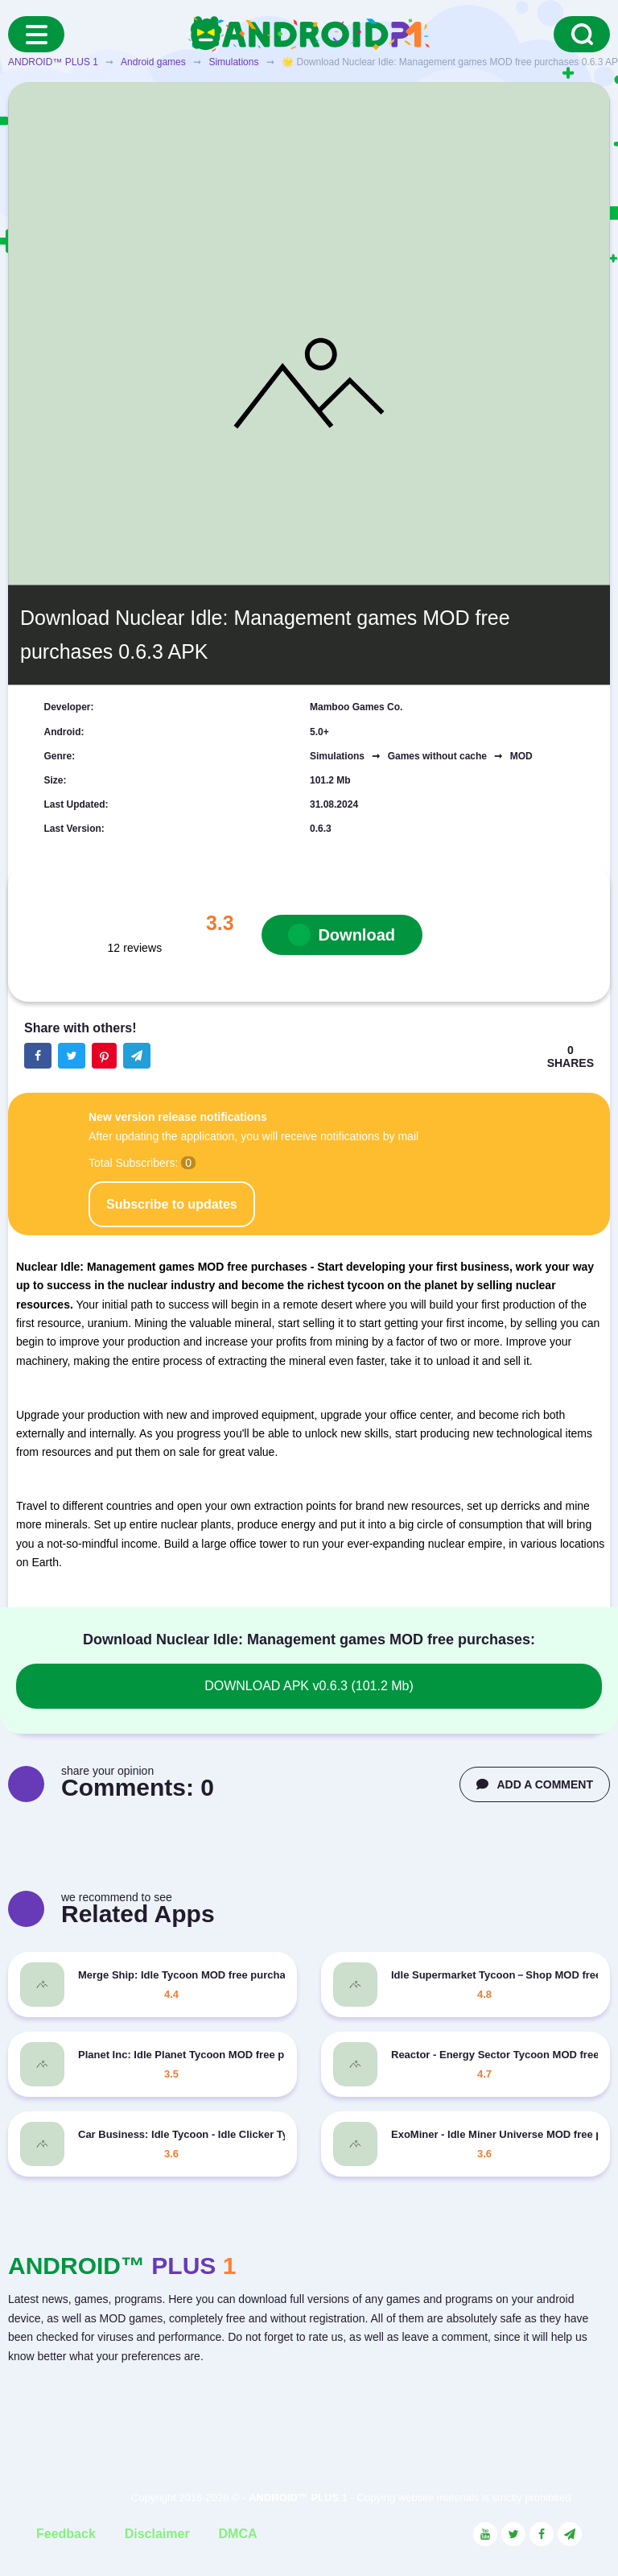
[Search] (582, 34)
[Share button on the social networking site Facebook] (38, 1056)
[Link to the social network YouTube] (485, 2534)
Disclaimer (157, 2534)
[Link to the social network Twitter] (513, 2534)
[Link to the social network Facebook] (541, 2534)
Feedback (66, 2534)
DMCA (238, 2534)
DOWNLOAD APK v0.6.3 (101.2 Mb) (309, 1686)
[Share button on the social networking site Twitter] (71, 1056)
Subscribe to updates (171, 1204)
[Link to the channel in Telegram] (570, 2534)
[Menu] (36, 34)
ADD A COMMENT (534, 1784)
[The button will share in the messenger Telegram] (136, 1056)
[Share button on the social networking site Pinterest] (104, 1056)
